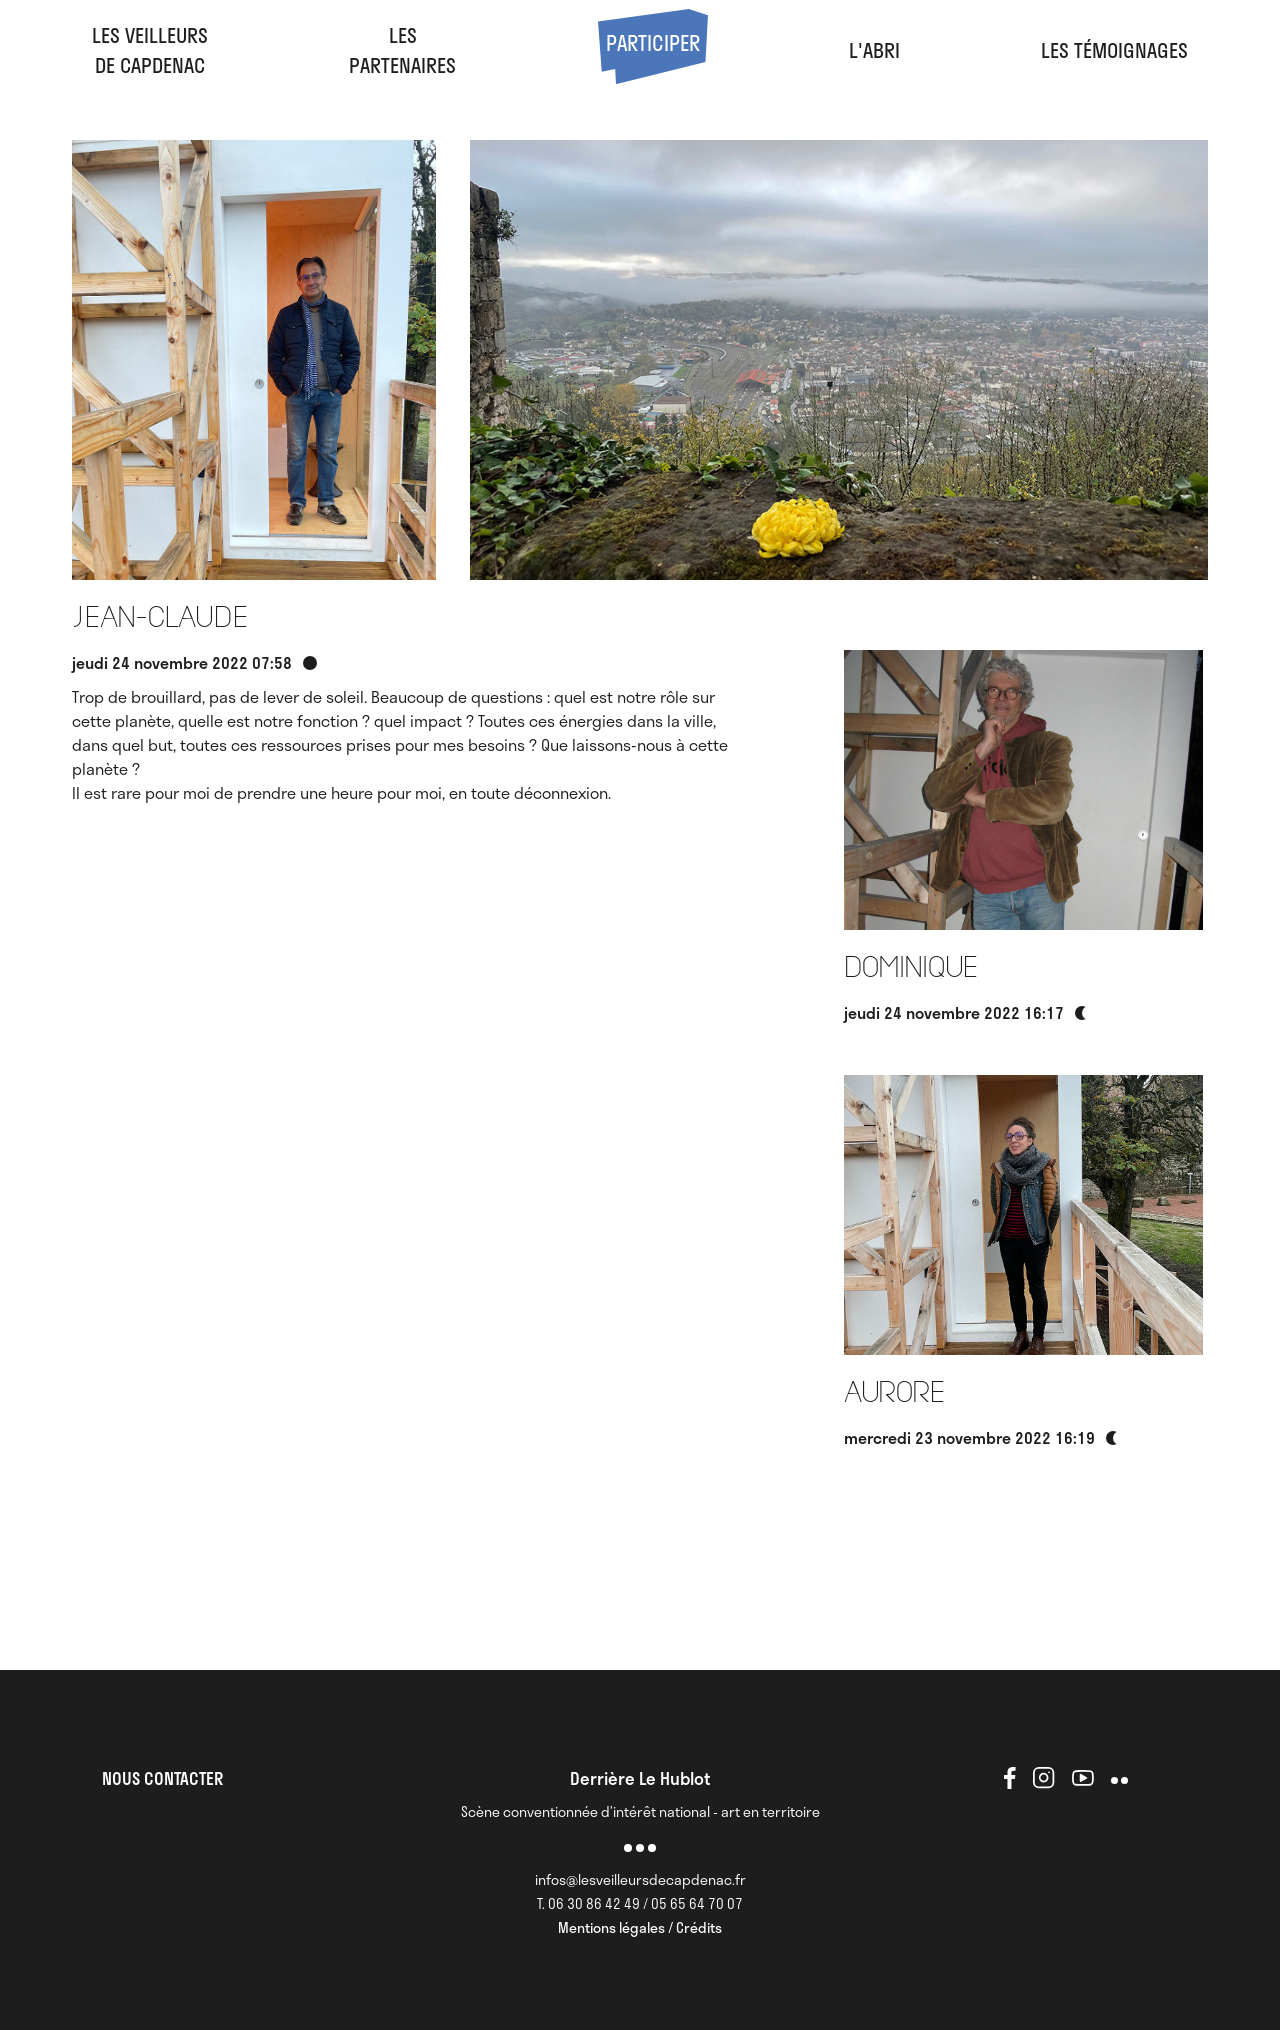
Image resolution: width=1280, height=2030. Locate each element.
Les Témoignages (1114, 50)
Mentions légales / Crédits (640, 1927)
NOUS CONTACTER (162, 1778)
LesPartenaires (402, 50)
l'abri (874, 50)
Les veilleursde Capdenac (150, 50)
